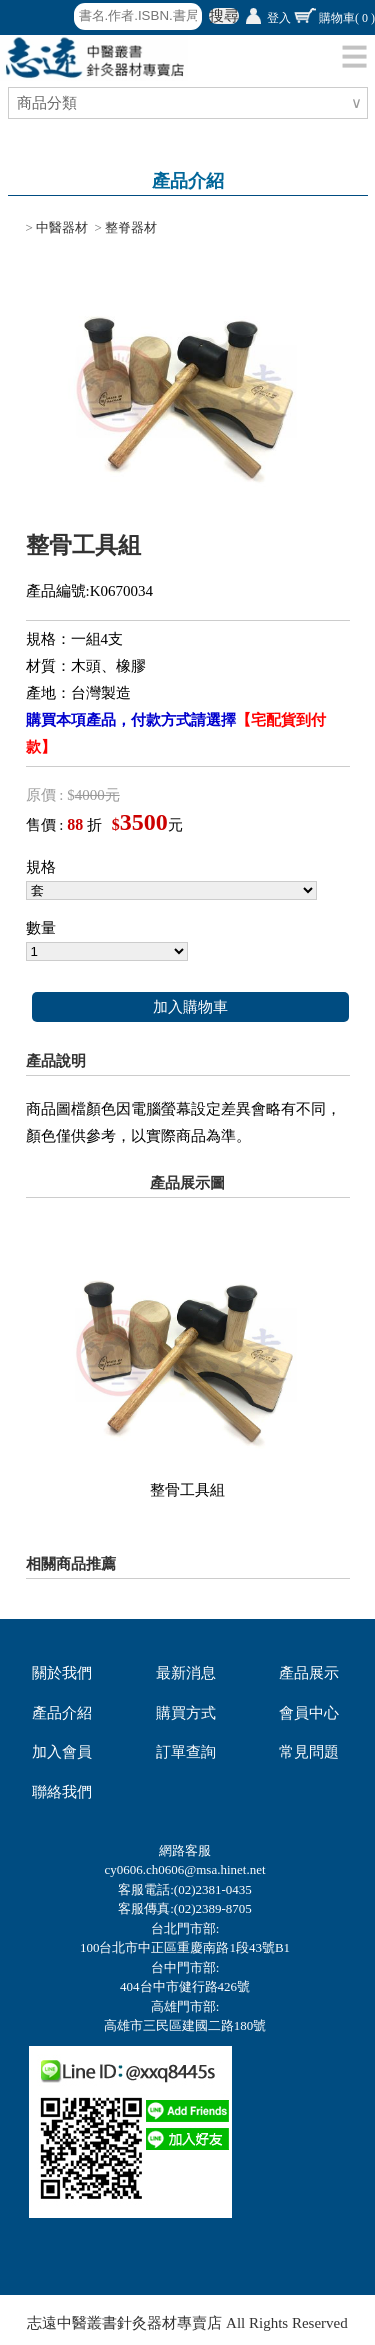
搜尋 (224, 16)
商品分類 (49, 103)
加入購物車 (190, 1007)
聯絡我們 (62, 1792)
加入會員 (62, 1752)
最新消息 (186, 1673)
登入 (279, 18)
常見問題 (309, 1752)
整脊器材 (131, 227)
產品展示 (309, 1673)
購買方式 (186, 1713)
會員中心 (309, 1713)
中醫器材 (62, 227)
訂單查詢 (186, 1752)
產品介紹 (62, 1713)
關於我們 (62, 1673)
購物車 (347, 18)
